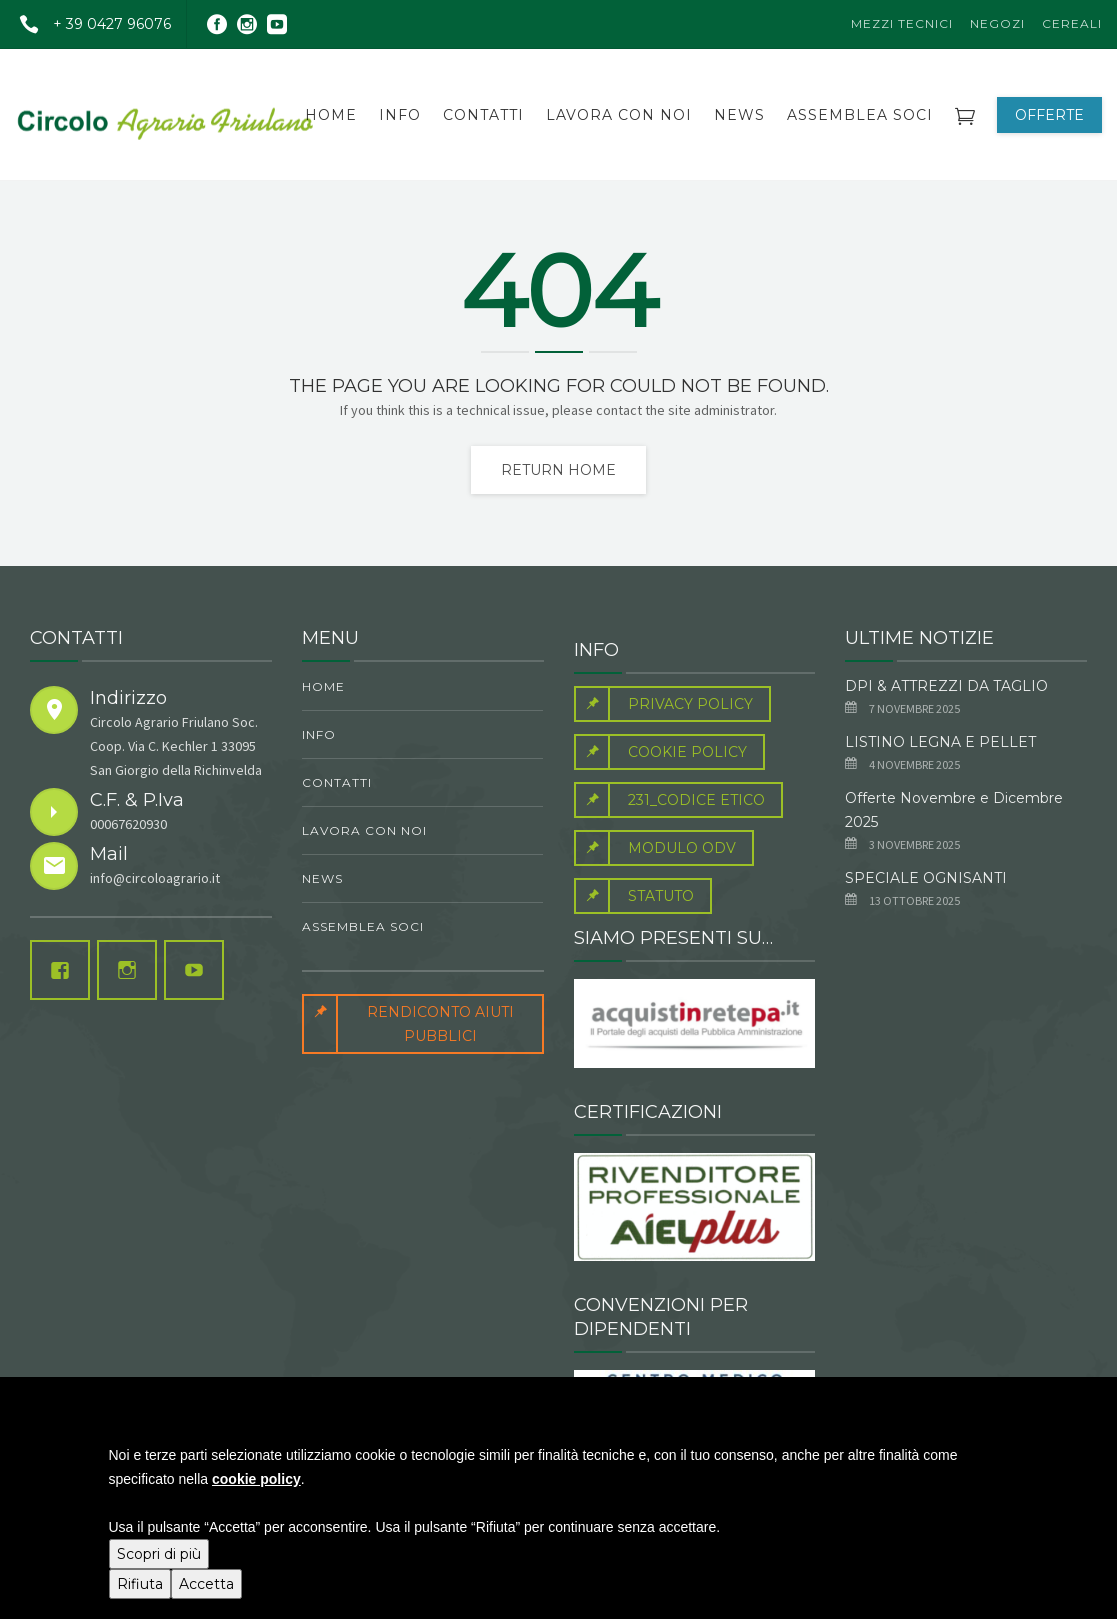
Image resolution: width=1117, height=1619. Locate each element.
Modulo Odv (655, 848)
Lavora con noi (619, 115)
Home (331, 115)
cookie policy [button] (256, 1479)
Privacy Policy (663, 704)
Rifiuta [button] (140, 1584)
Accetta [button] (206, 1584)
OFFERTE (1049, 115)
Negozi (997, 23)
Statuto (634, 896)
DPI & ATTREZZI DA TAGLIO (946, 686)
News (739, 115)
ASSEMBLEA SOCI (860, 115)
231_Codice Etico (669, 800)
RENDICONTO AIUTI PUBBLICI (408, 1024)
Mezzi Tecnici (902, 23)
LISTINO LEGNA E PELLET (940, 742)
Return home (558, 470)
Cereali (1072, 23)
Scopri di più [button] (159, 1554)
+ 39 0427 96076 (88, 24)
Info (400, 115)
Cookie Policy (660, 752)
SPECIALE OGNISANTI (926, 878)
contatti (483, 115)
